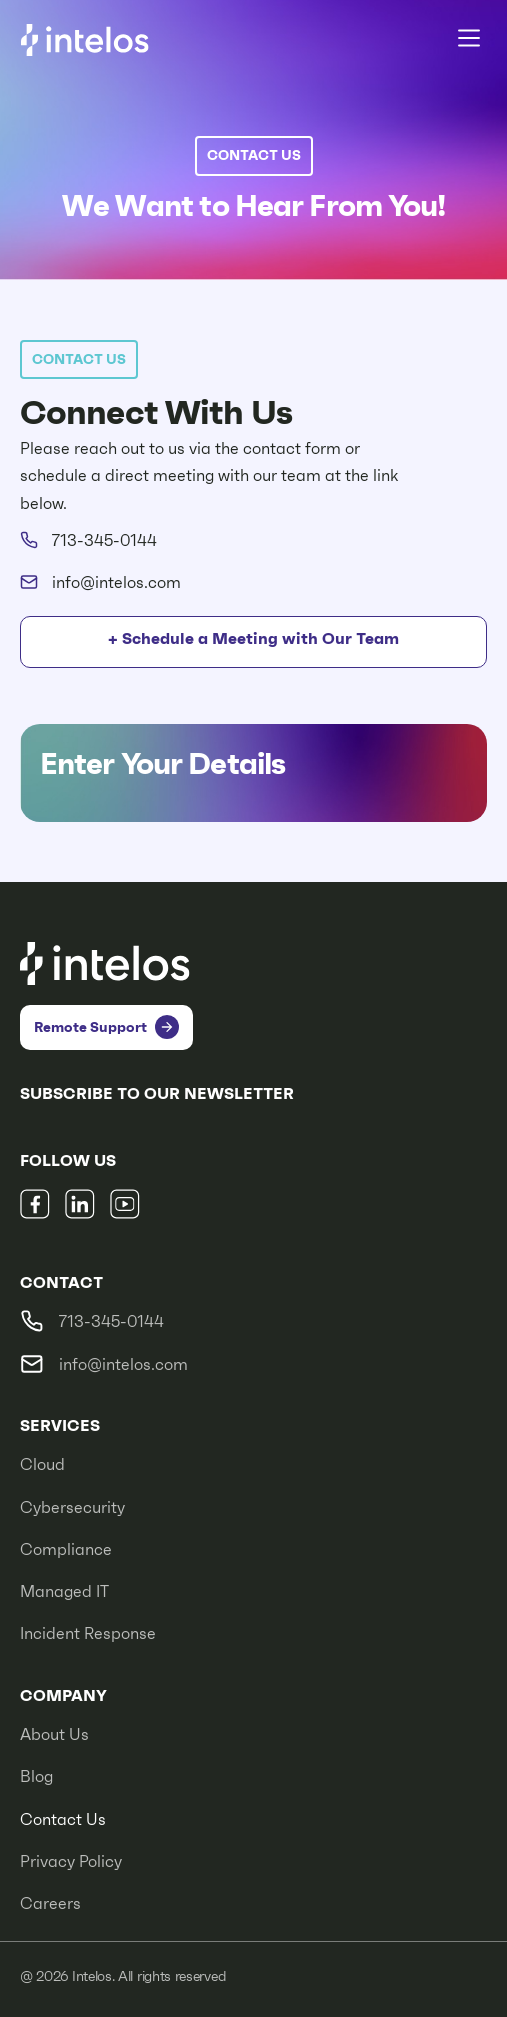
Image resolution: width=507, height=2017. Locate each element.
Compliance (66, 1549)
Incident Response (88, 1633)
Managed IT (64, 1591)
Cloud (42, 1464)
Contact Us (63, 1819)
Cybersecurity (72, 1507)
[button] (468, 40)
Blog (36, 1776)
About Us (54, 1734)
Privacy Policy (71, 1861)
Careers (50, 1903)
